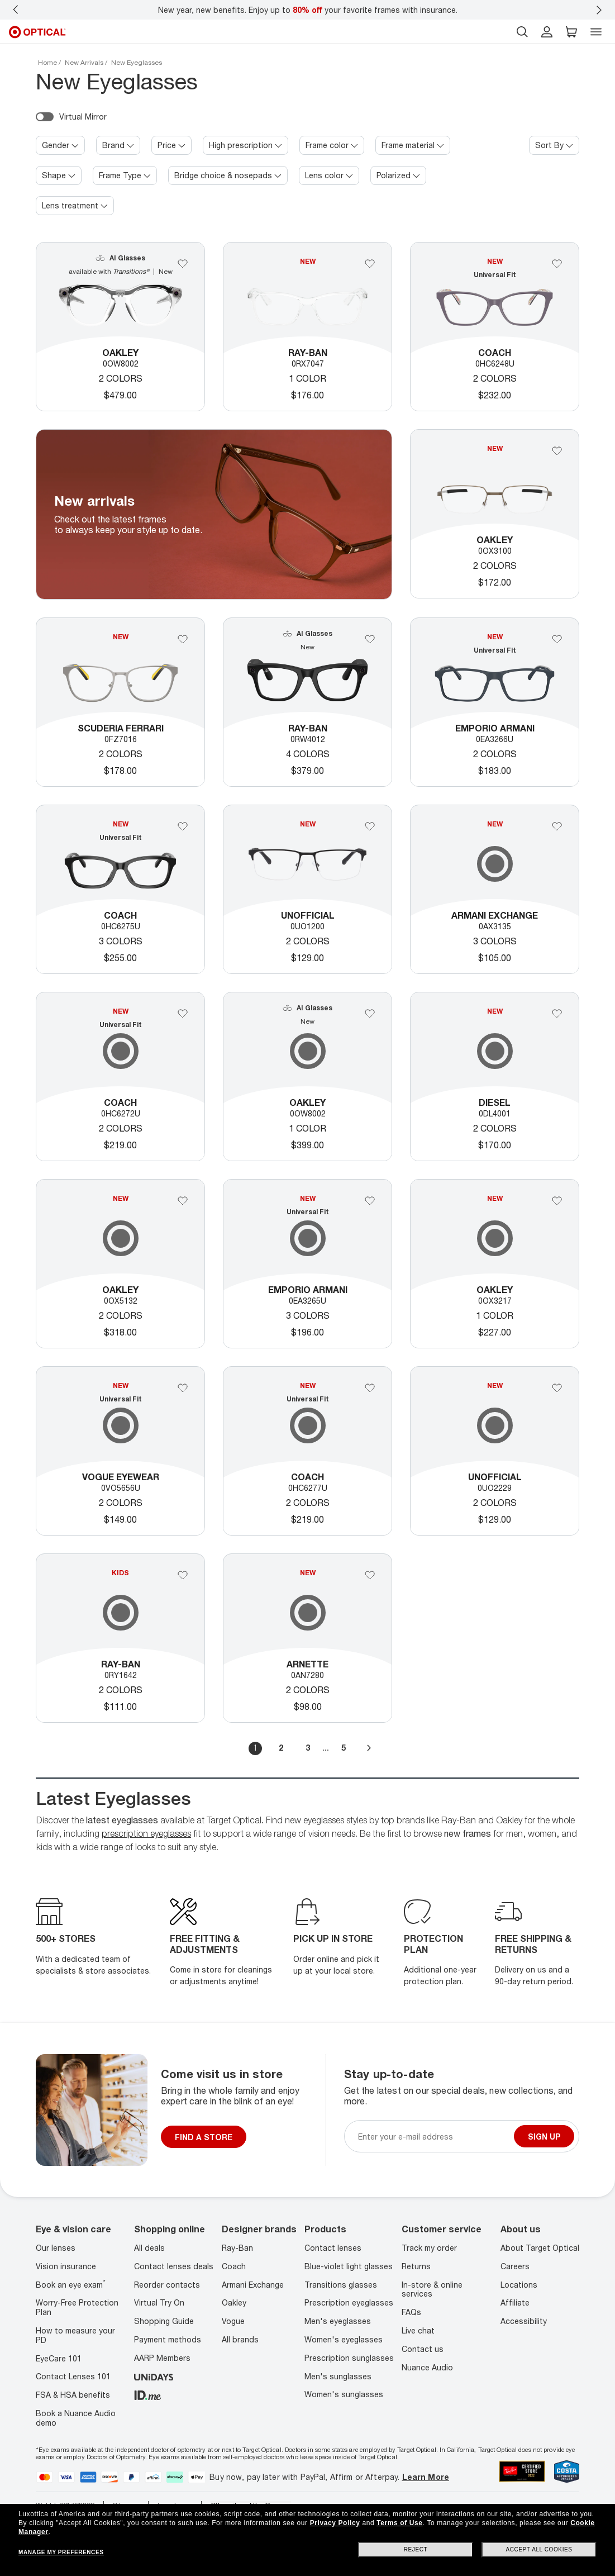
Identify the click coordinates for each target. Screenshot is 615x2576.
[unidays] (153, 2376)
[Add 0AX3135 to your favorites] (557, 826)
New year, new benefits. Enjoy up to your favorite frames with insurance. (307, 9)
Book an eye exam (71, 2284)
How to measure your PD (75, 2335)
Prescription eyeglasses (348, 2302)
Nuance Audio (427, 2367)
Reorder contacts (167, 2284)
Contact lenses (332, 2247)
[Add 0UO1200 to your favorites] (370, 826)
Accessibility (523, 2321)
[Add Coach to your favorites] (557, 263)
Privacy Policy (335, 2523)
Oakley (234, 2302)
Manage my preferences (60, 2552)
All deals (149, 2247)
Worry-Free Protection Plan (77, 2307)
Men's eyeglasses (337, 2321)
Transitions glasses (340, 2284)
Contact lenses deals (173, 2266)
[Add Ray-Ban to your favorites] (370, 263)
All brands (240, 2339)
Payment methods (167, 2339)
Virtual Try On (159, 2302)
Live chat (418, 2330)
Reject (416, 2549)
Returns (416, 2266)
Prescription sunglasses (349, 2358)
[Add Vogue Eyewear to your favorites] (183, 1388)
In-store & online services (432, 2289)
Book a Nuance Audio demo (76, 2417)
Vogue (233, 2321)
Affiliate (515, 2302)
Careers (515, 2266)
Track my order (429, 2247)
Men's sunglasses (337, 2376)
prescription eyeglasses (146, 1833)
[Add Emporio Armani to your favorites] (557, 639)
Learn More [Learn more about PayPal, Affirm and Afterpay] (425, 2477)
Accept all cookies (539, 2549)
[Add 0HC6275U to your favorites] (183, 826)
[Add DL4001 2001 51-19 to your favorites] (557, 1013)
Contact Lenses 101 (73, 2376)
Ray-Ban (237, 2247)
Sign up (544, 2136)
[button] (571, 32)
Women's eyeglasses (343, 2339)
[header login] (547, 32)
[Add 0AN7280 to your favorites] (370, 1575)
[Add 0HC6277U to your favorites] (370, 1388)
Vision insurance (66, 2266)
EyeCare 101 (59, 2358)
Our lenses (55, 2247)
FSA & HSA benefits (73, 2394)
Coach (234, 2266)
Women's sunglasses (343, 2394)
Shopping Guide (164, 2321)
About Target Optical (539, 2247)
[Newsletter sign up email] (434, 2136)
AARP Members (162, 2358)
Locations (518, 2284)
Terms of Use (399, 2523)
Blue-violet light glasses (348, 2266)
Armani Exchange (253, 2284)
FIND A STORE (203, 2137)
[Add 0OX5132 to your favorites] (183, 1200)
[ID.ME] (147, 2394)
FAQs (411, 2312)
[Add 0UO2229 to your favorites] (557, 1388)
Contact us (423, 2349)
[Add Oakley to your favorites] (183, 263)
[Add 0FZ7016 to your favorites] (183, 639)
